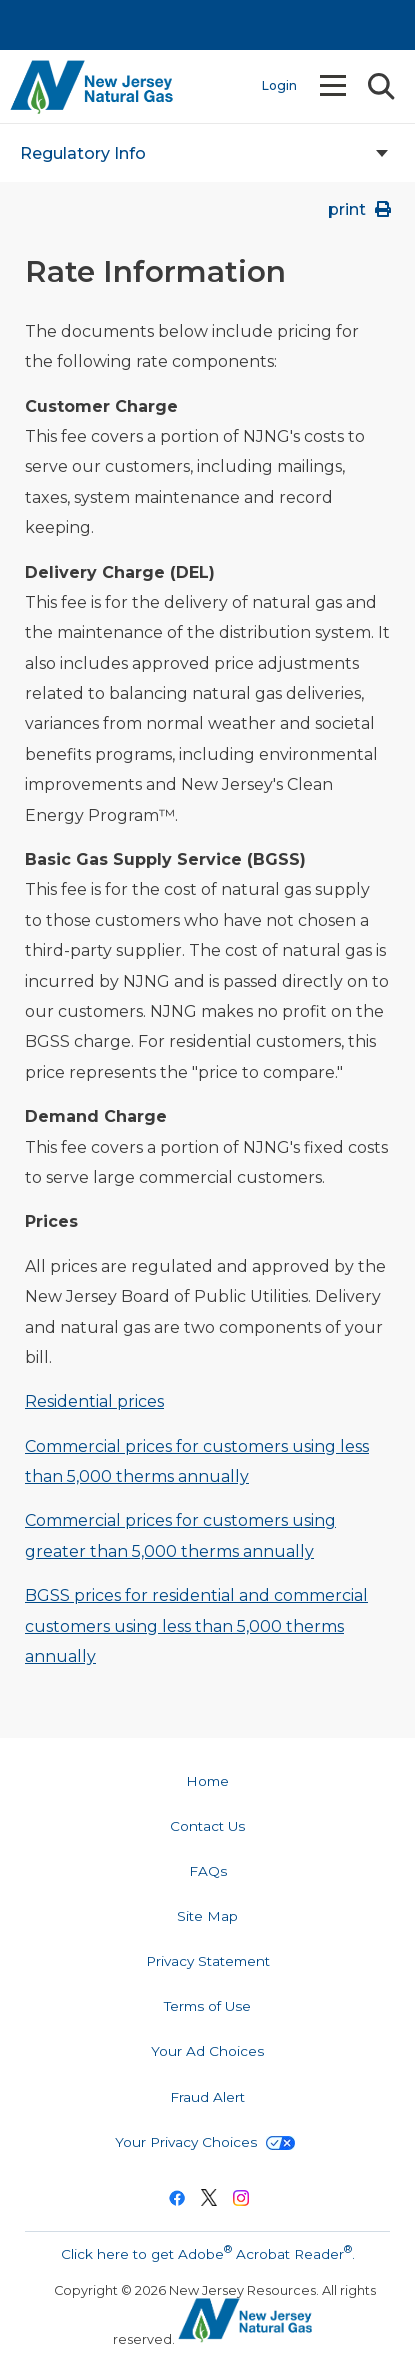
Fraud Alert (207, 2097)
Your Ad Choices (207, 2051)
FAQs (208, 1871)
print (361, 209)
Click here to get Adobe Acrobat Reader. (208, 2252)
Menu (335, 85)
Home (207, 1781)
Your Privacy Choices (205, 2142)
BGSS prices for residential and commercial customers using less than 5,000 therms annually (196, 1626)
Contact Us (207, 1826)
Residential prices (94, 1401)
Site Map (207, 1916)
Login (279, 85)
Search (380, 86)
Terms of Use (207, 2006)
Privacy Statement (208, 1961)
